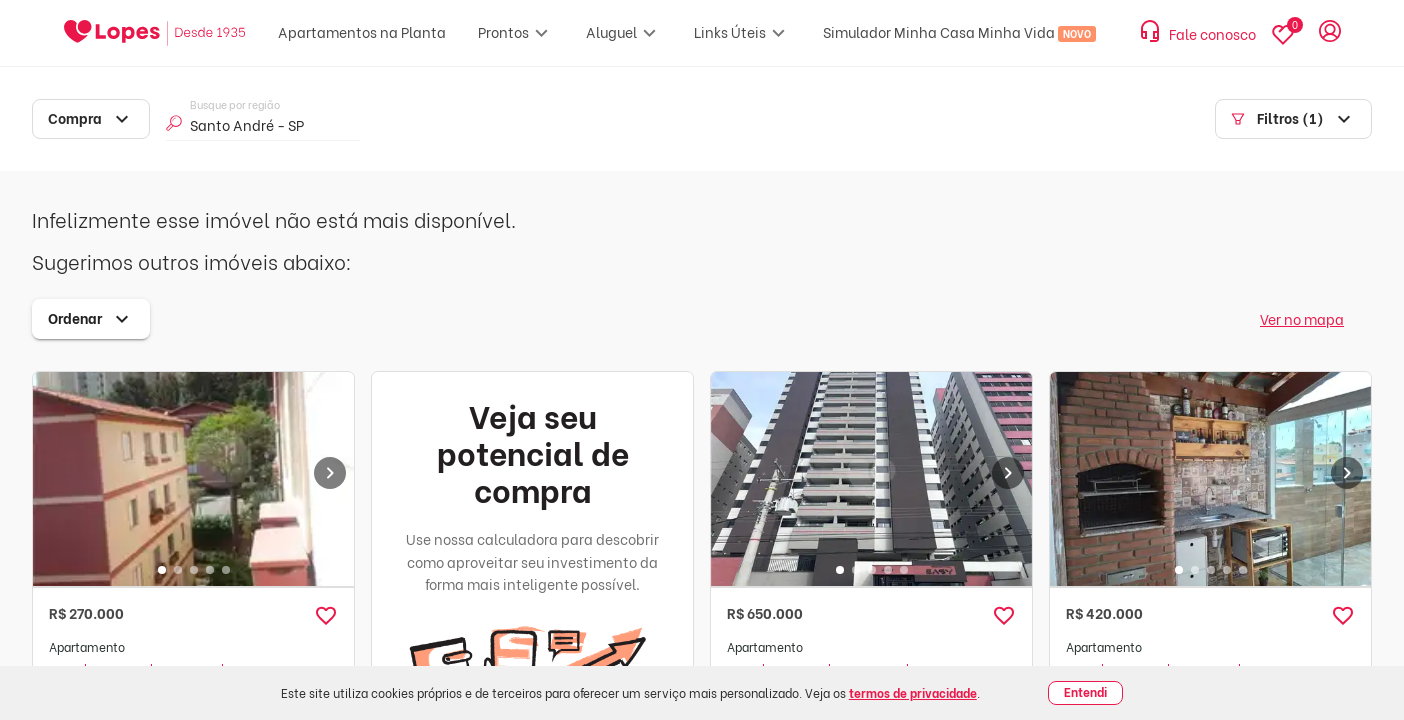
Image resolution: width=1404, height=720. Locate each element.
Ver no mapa (1302, 318)
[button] (326, 616)
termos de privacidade (913, 692)
